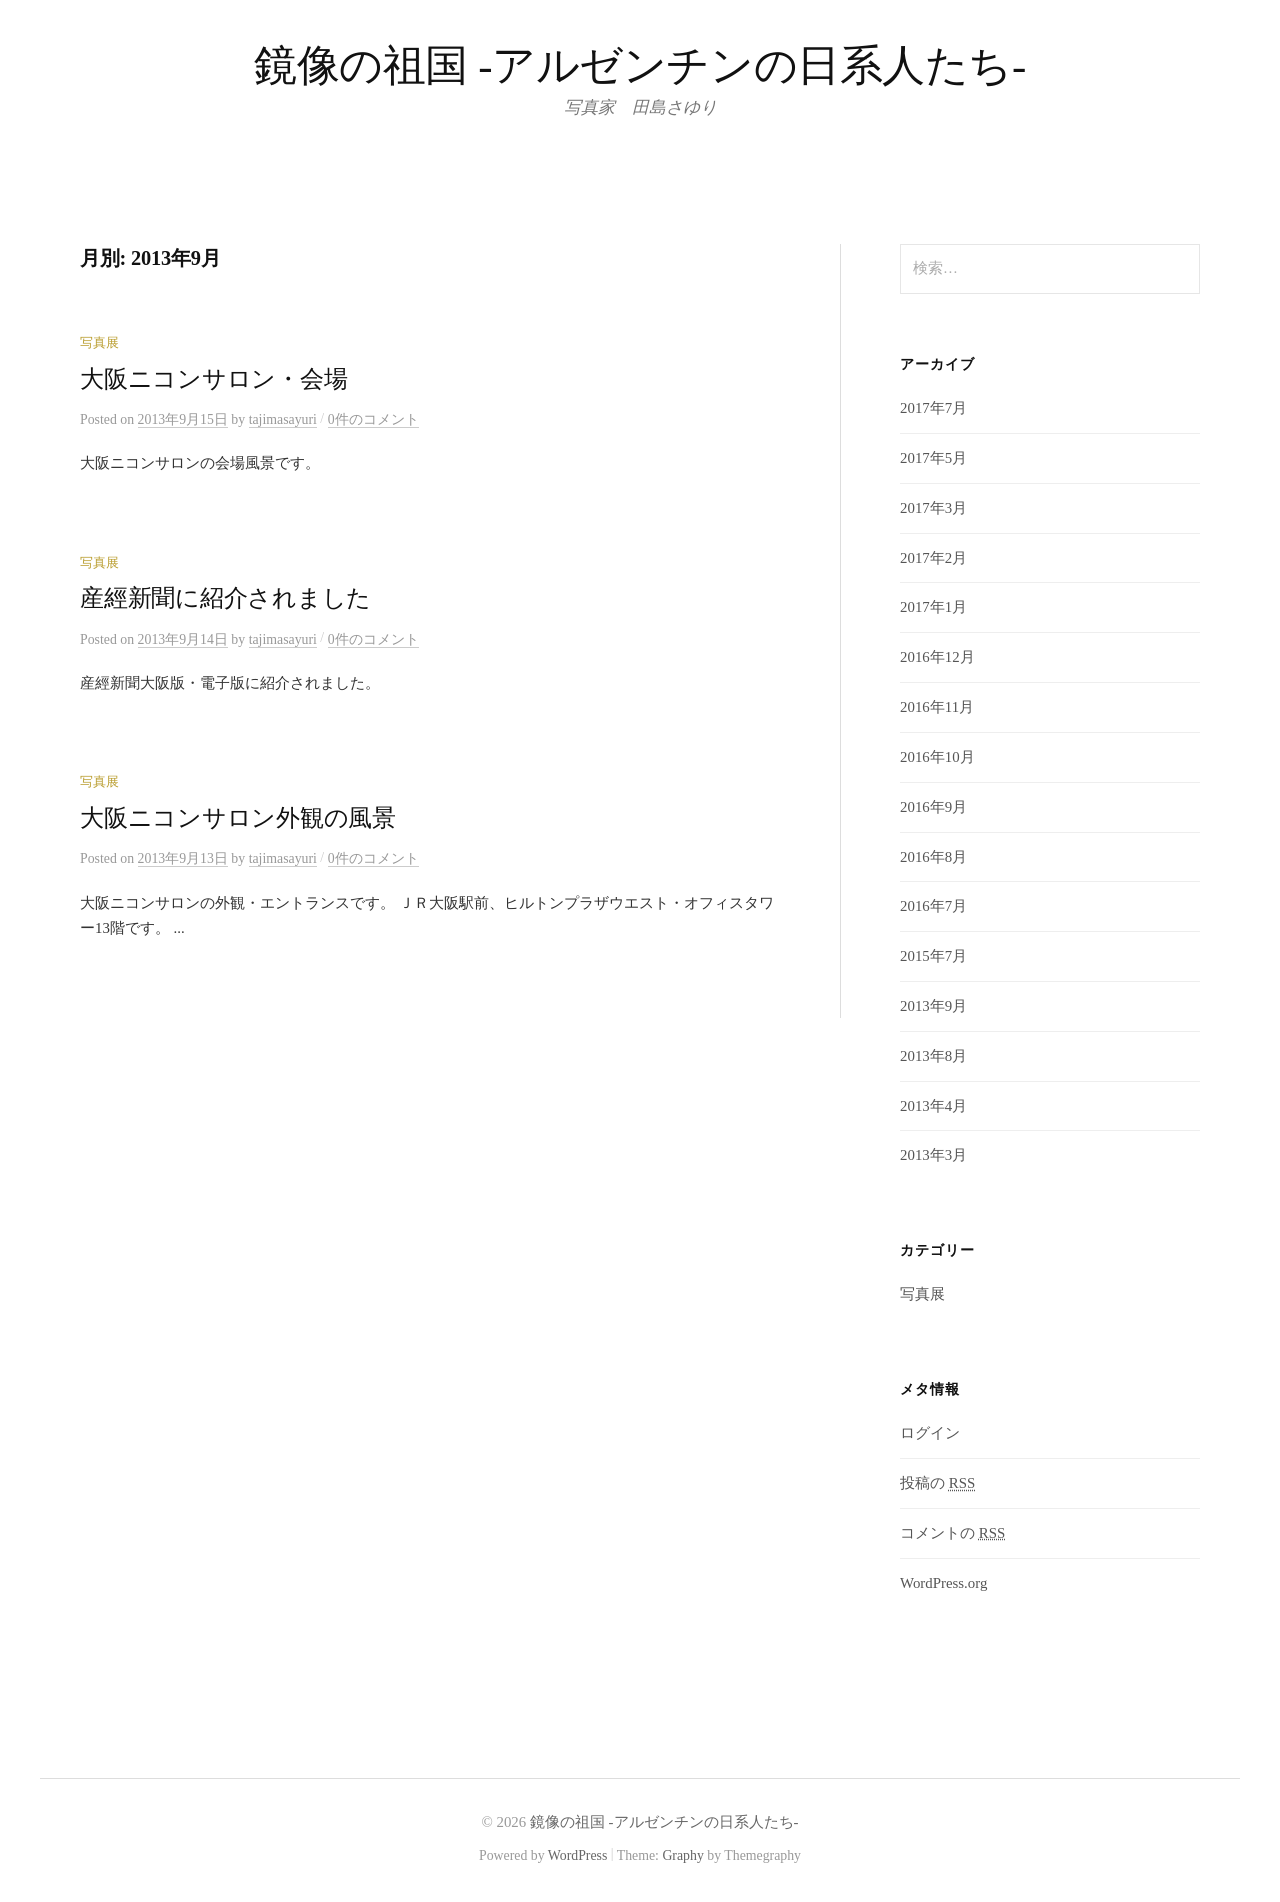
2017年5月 (933, 458)
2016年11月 (937, 707)
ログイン (930, 1433)
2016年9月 (933, 807)
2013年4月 (933, 1106)
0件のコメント (373, 419)
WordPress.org (943, 1583)
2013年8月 (933, 1056)
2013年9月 (933, 1006)
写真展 (99, 343)
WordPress (578, 1855)
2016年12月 (937, 657)
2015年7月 (933, 956)
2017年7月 (933, 408)
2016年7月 (933, 906)
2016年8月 (933, 857)
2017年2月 (933, 558)
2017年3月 (933, 508)
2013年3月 (933, 1155)
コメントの (952, 1533)
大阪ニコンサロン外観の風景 (238, 818)
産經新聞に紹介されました (225, 598)
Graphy (682, 1855)
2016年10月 (937, 757)
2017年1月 (933, 607)
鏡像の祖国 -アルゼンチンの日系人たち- (640, 65)
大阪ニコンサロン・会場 (213, 379)
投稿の (937, 1483)
